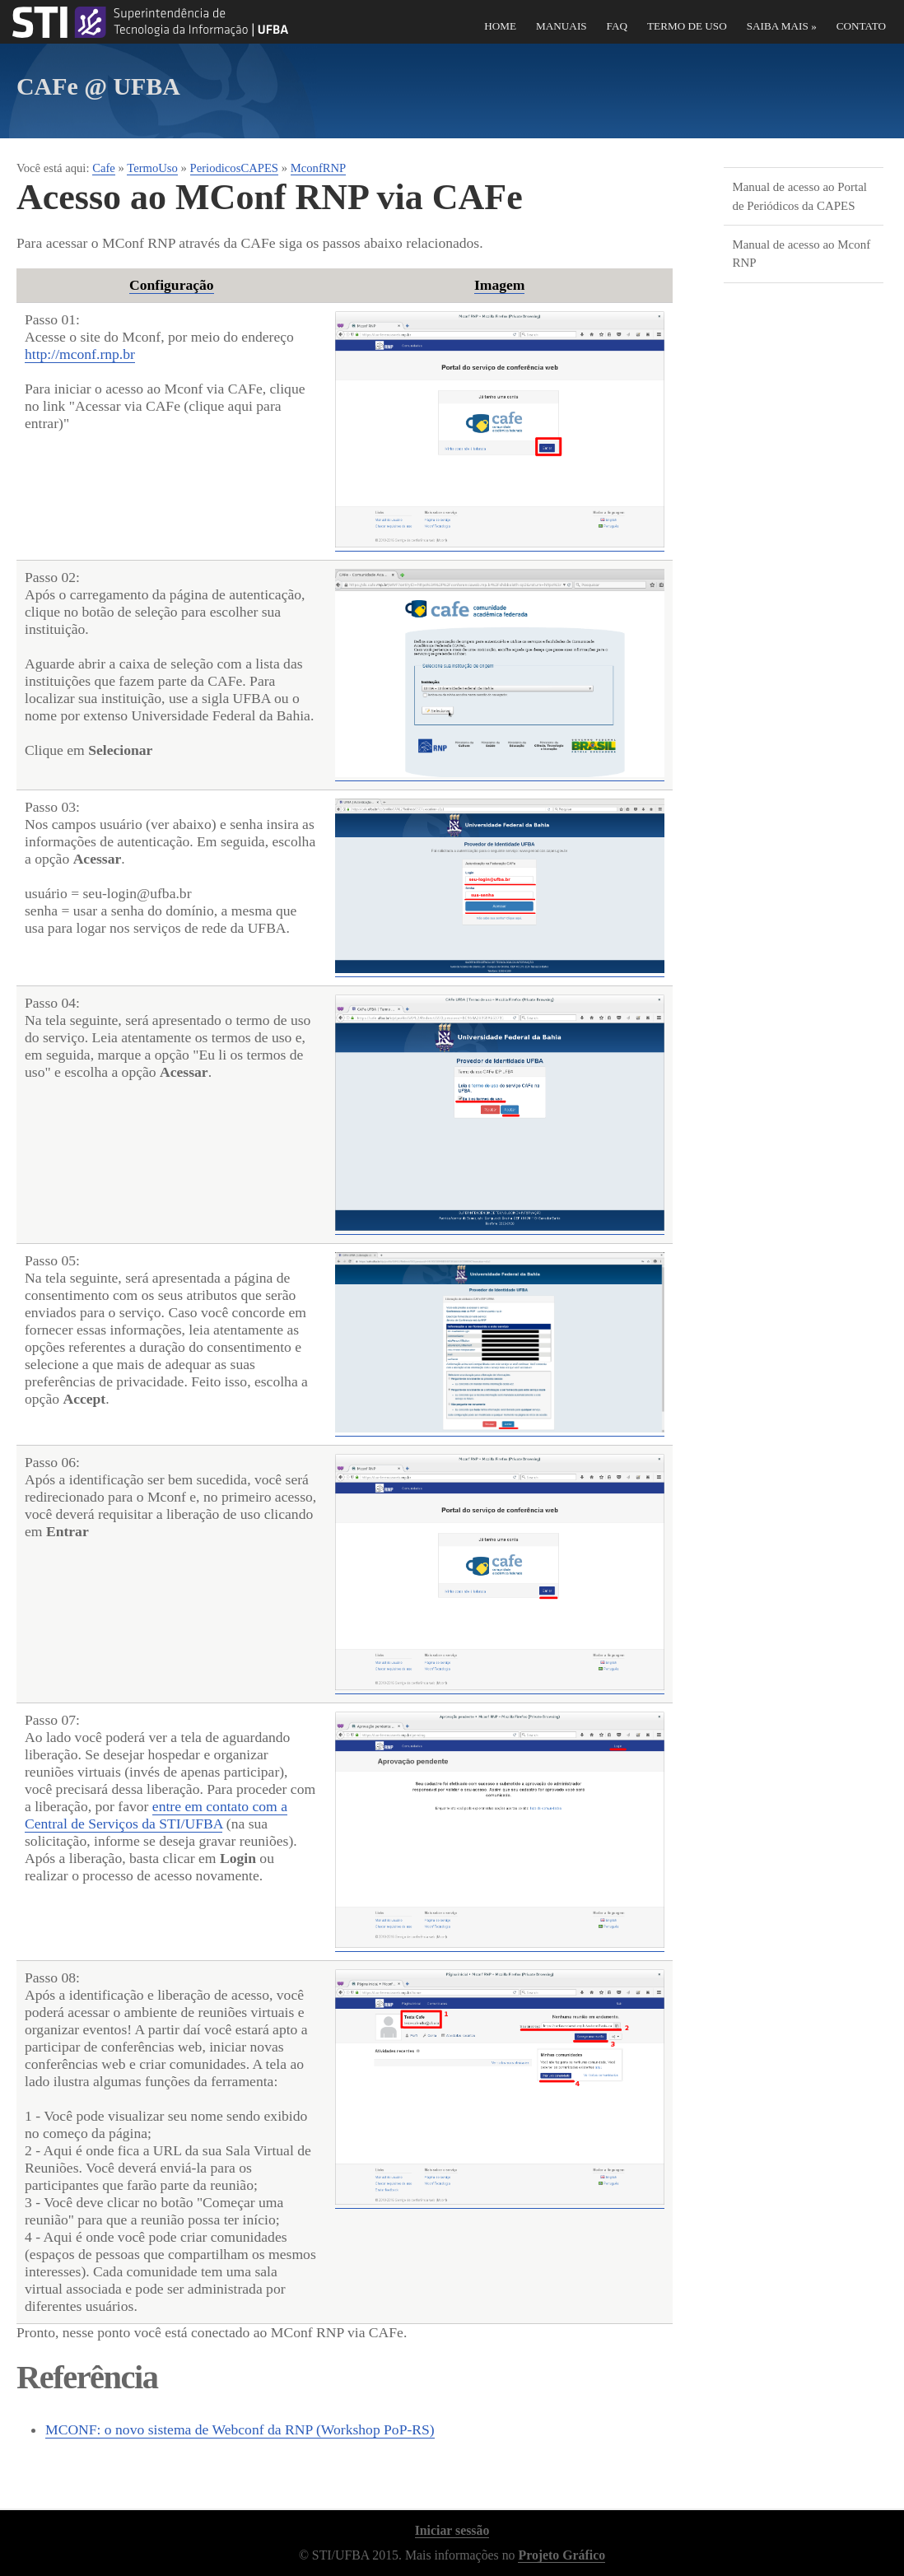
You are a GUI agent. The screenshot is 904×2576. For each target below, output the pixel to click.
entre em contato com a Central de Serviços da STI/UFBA (156, 1815)
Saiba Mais (782, 26)
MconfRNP (319, 168)
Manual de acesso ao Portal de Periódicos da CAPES (799, 196)
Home (500, 26)
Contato (861, 26)
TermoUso (152, 168)
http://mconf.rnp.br (80, 354)
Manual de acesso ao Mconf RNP (801, 253)
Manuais (561, 26)
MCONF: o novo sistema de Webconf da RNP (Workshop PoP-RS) (240, 2429)
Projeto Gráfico (561, 2555)
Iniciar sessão (452, 2530)
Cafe (103, 168)
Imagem (499, 285)
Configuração (171, 285)
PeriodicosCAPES (234, 168)
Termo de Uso (687, 26)
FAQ (617, 26)
